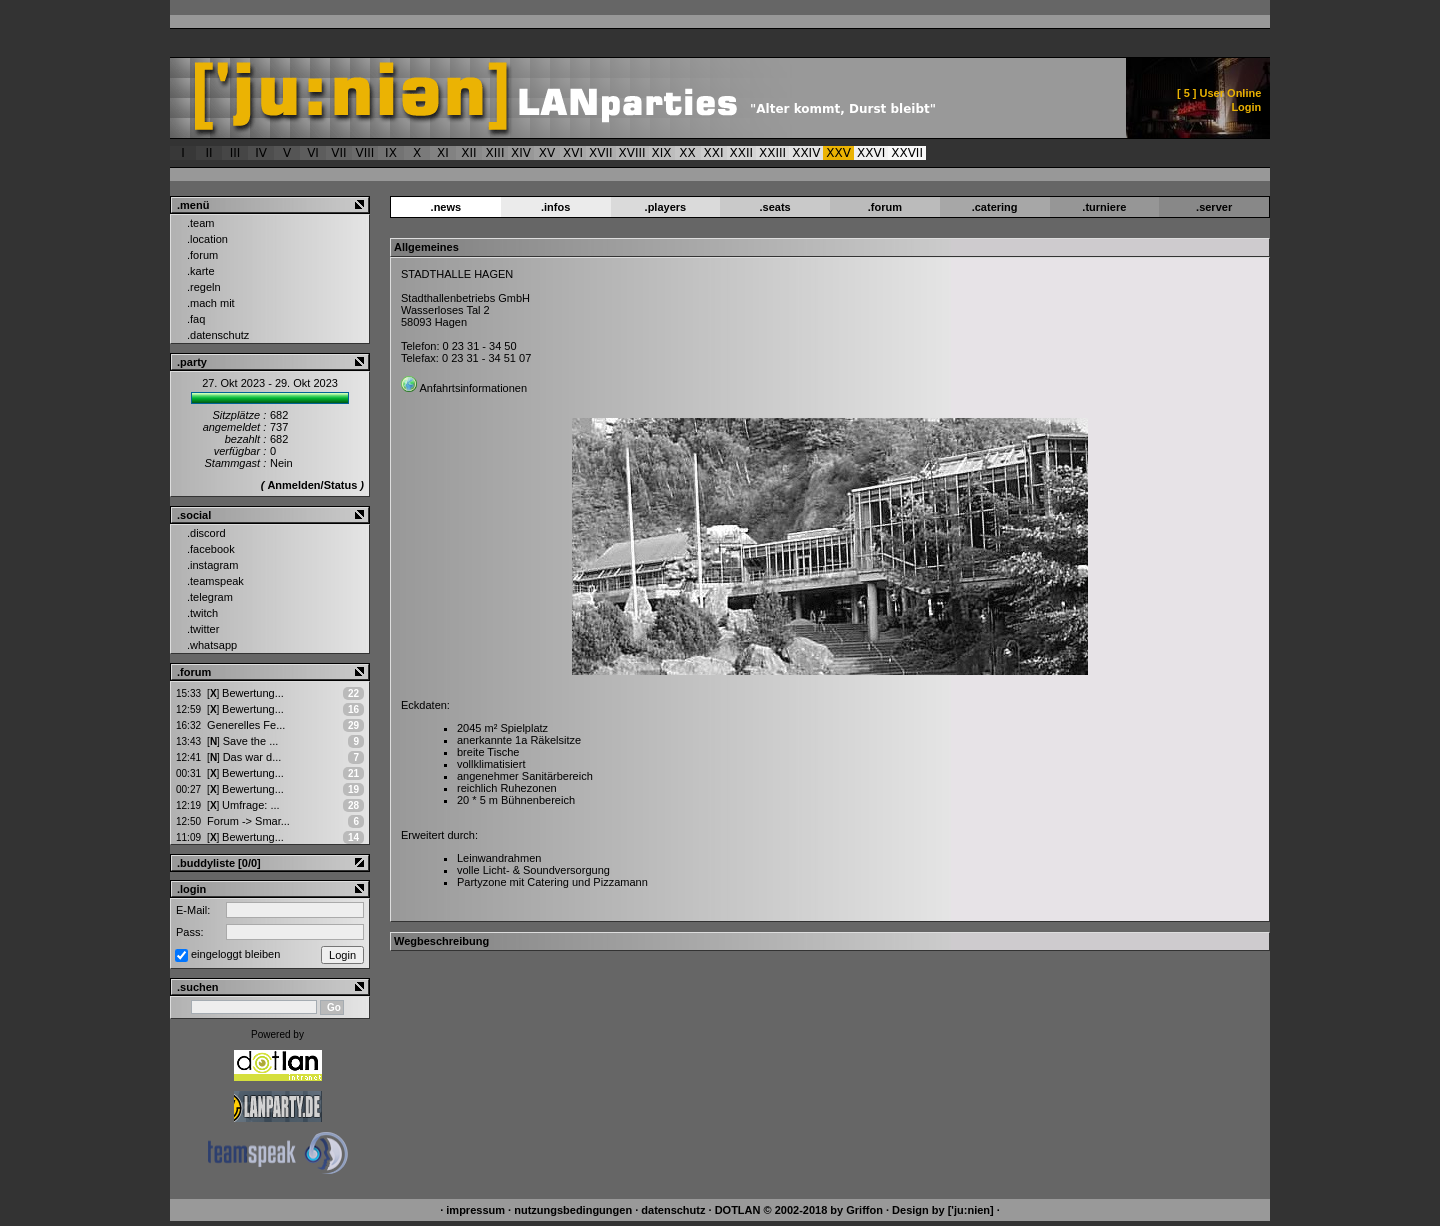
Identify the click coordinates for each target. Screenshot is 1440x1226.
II (208, 153)
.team (201, 223)
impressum (475, 1210)
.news (446, 207)
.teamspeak (215, 581)
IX (391, 153)
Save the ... (242, 741)
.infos (555, 207)
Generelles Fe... (246, 725)
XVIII (632, 153)
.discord (206, 533)
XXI (714, 153)
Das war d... (244, 757)
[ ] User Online (1219, 93)
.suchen (198, 987)
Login (1246, 107)
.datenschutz (218, 335)
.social (194, 515)
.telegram (210, 597)
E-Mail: (193, 910)
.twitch (202, 613)
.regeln (204, 287)
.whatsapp (212, 645)
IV (261, 153)
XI (443, 153)
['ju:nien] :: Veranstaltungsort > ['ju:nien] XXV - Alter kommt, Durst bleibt (586, 98)
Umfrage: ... (243, 805)
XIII (495, 153)
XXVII (907, 153)
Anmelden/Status (312, 485)
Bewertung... (245, 693)
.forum (202, 255)
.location (207, 239)
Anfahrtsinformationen (473, 388)
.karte (201, 271)
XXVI (871, 153)
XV (547, 153)
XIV (521, 153)
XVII (601, 153)
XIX (662, 153)
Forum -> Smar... (248, 821)
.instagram (212, 565)
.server (1214, 207)
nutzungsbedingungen (573, 1210)
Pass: (190, 932)
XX (687, 153)
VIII (365, 153)
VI (313, 153)
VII (338, 153)
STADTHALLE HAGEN (457, 274)
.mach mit (211, 303)
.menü (193, 205)
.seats (775, 207)
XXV (838, 153)
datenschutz (673, 1210)
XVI (573, 153)
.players (666, 207)
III (235, 153)
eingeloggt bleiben (235, 954)
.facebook (211, 549)
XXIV (806, 153)
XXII (742, 153)
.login (191, 889)
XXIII (772, 153)
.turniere (1104, 207)
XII (468, 153)
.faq (196, 319)
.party (192, 362)
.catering (995, 207)
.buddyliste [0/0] (219, 863)
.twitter (203, 629)
